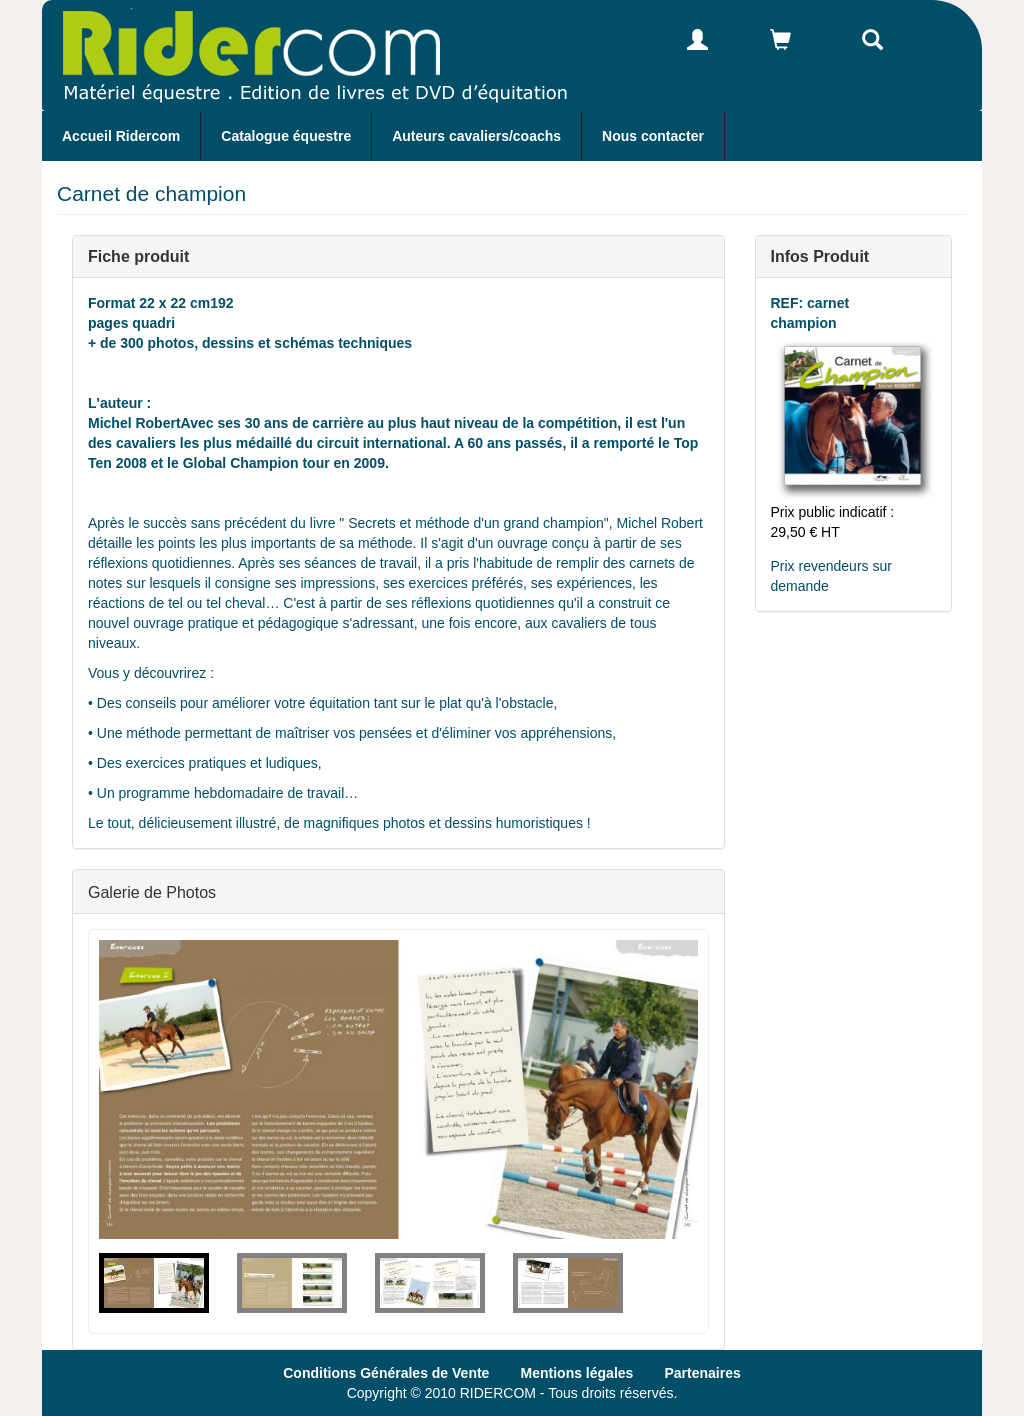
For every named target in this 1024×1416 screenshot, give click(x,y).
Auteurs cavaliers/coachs (476, 136)
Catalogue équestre (286, 136)
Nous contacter (653, 136)
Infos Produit (820, 255)
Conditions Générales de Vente (386, 1373)
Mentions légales (577, 1373)
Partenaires (702, 1373)
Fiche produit (138, 255)
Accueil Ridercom (121, 136)
